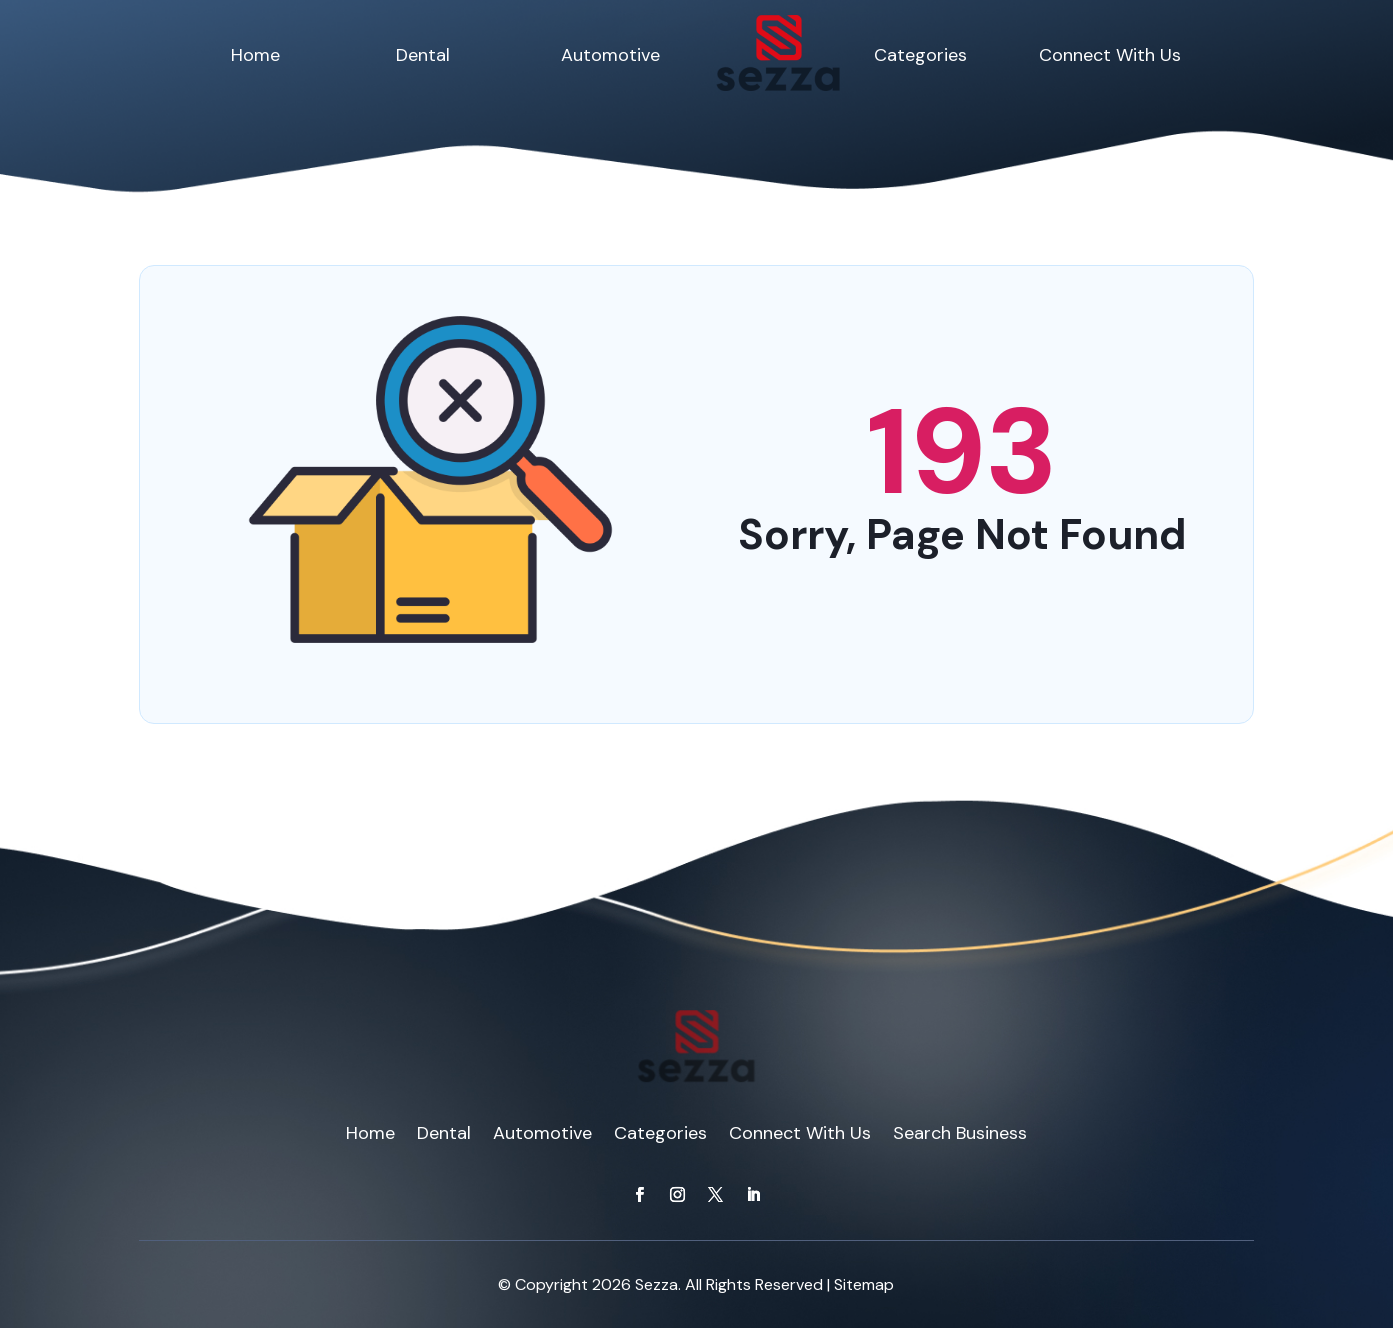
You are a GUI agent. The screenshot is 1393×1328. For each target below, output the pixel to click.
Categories (920, 55)
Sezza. (658, 1284)
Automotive (610, 55)
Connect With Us (1110, 55)
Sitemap (864, 1284)
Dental (423, 55)
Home (255, 55)
